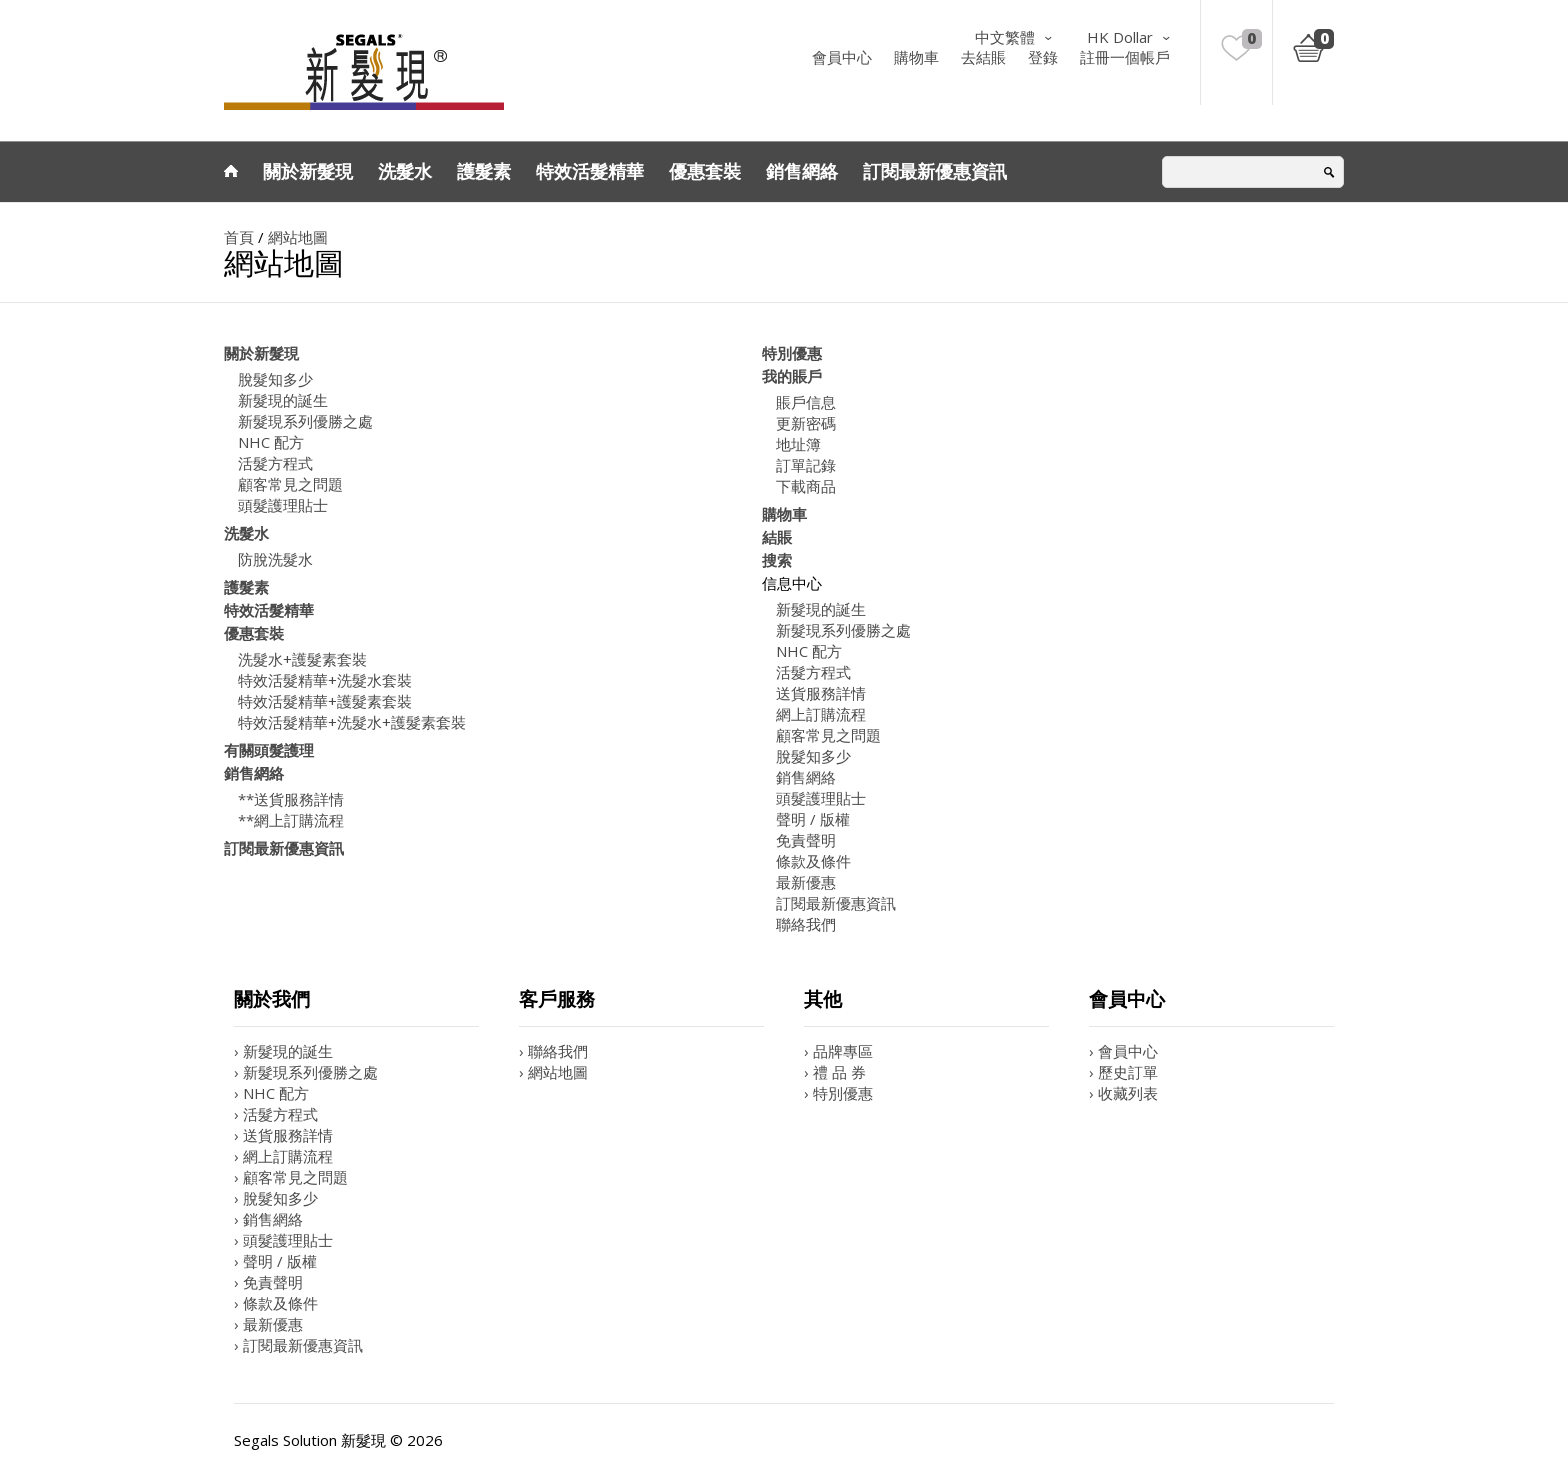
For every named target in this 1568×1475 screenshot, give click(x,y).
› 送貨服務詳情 (283, 1135)
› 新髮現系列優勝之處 (306, 1072)
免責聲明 (806, 840)
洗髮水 (405, 171)
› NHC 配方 (271, 1093)
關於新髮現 (308, 171)
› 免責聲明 (268, 1282)
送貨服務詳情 (821, 693)
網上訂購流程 (821, 714)
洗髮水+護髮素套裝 (302, 659)
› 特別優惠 (838, 1093)
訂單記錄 (806, 465)
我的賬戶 (792, 376)
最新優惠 (806, 882)
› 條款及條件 (276, 1303)
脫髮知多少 (275, 379)
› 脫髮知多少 (276, 1198)
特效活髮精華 (590, 171)
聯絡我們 (806, 924)
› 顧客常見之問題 (291, 1177)
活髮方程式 (275, 463)
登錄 (1043, 57)
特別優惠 (792, 353)
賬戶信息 (806, 402)
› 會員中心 (1123, 1051)
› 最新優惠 (268, 1324)
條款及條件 (813, 861)
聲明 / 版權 (813, 819)
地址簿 (798, 444)
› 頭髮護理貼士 (283, 1240)
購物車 (916, 57)
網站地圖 (298, 237)
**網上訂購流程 (291, 820)
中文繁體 (1005, 37)
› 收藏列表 (1123, 1093)
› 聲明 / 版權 (275, 1261)
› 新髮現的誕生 (283, 1051)
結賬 (777, 537)
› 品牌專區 (838, 1051)
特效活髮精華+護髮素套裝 (325, 701)
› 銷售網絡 (268, 1219)
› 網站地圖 (553, 1072)
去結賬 (983, 57)
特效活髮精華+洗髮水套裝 (325, 680)
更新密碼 (806, 423)
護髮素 (484, 171)
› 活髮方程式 (276, 1114)
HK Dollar (1120, 37)
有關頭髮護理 (269, 750)
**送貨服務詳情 (291, 799)
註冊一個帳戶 (1125, 57)
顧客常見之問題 (290, 484)
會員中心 (842, 57)
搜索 (777, 560)
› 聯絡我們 (553, 1051)
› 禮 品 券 (835, 1072)
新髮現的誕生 (283, 400)
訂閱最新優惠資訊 (935, 171)
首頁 (239, 237)
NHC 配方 (271, 442)
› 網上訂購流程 (283, 1156)
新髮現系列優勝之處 (305, 421)
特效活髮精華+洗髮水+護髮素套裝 (352, 722)
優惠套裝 (705, 171)
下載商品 (806, 486)
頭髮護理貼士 (283, 505)
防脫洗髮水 (275, 559)
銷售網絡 (802, 171)
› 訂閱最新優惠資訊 (298, 1345)
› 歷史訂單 (1123, 1072)
